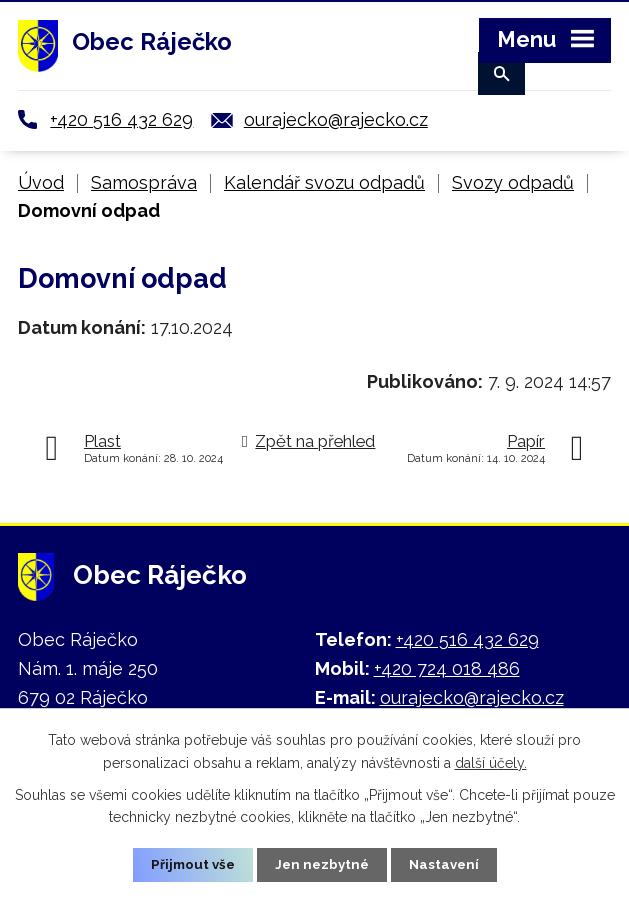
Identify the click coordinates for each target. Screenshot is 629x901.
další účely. (491, 761)
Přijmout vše (189, 864)
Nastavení (447, 864)
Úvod (41, 182)
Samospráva (144, 182)
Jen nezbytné (322, 864)
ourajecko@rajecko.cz (336, 119)
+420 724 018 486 (447, 668)
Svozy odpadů (513, 182)
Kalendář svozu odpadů (324, 182)
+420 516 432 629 (121, 119)
